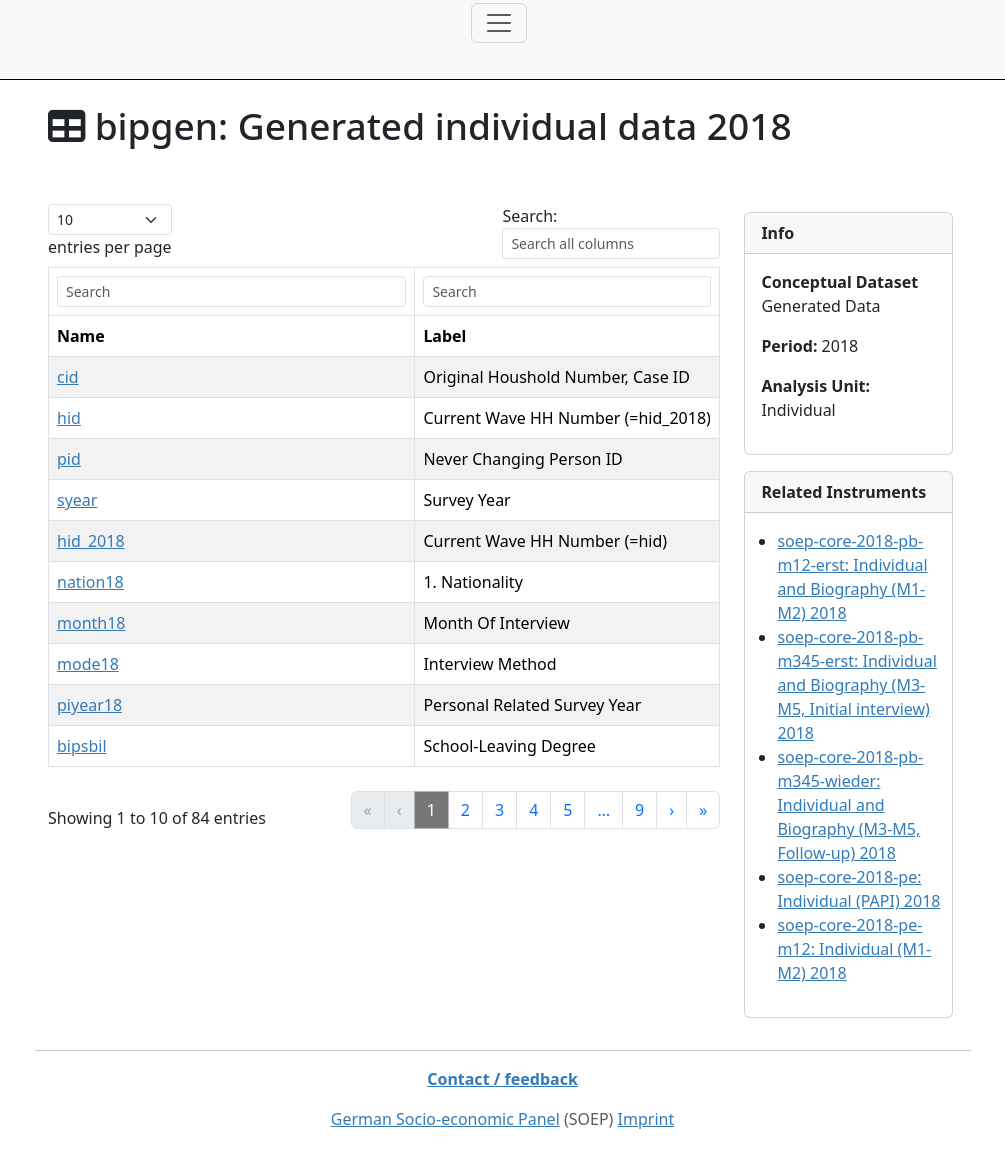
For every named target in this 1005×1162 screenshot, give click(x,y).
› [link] (671, 810)
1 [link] (431, 810)
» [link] (703, 810)
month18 (91, 623)
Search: (529, 216)
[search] (188, 291)
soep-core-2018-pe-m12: (854, 949)
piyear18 (89, 705)
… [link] (603, 810)
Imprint (646, 1119)
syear (77, 500)
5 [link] (567, 810)
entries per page (110, 247)
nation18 (90, 582)
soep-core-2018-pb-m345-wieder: (850, 805)
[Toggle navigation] (499, 23)
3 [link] (499, 810)
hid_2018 (91, 541)
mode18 (88, 664)
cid (68, 377)
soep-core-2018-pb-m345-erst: (856, 685)
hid (69, 418)
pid (69, 459)
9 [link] (639, 810)
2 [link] (465, 810)
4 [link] (533, 810)
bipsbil (82, 746)
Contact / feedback (502, 1079)
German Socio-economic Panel (445, 1119)
